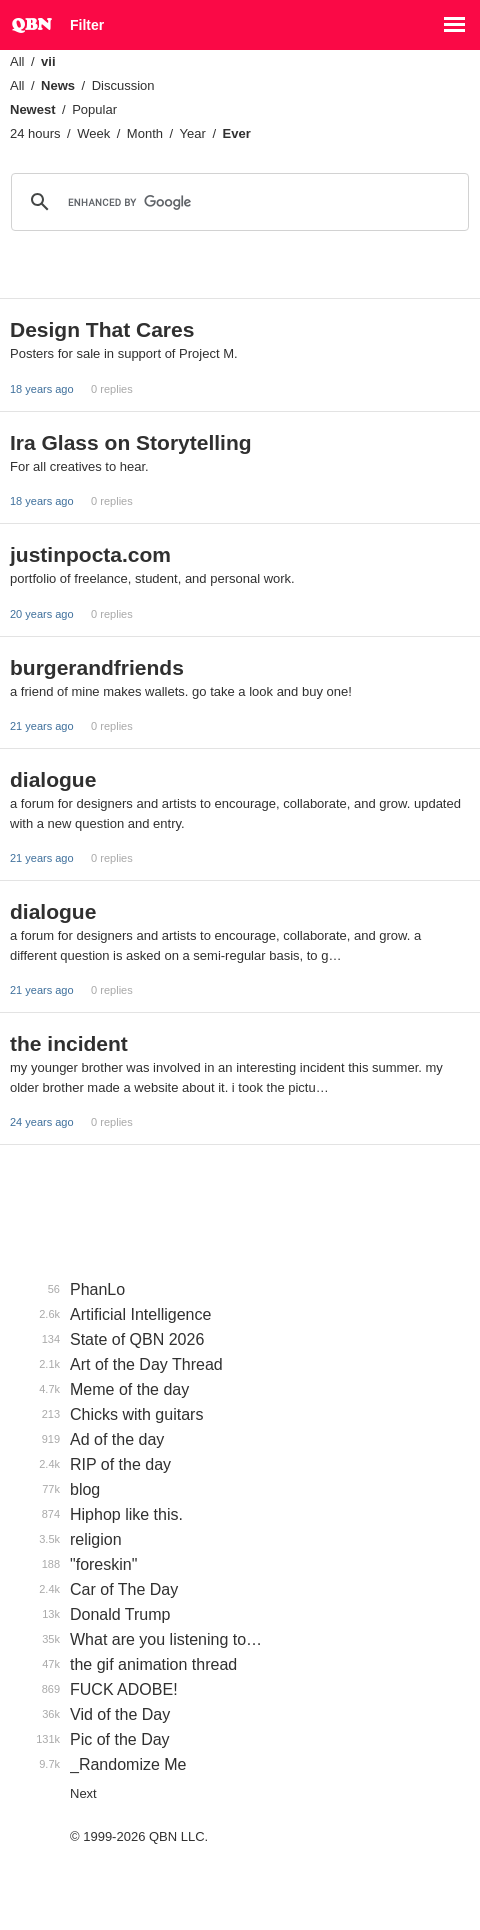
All (17, 61)
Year (193, 133)
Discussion (123, 85)
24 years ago (42, 1122)
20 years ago (42, 614)
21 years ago (42, 726)
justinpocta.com (90, 554)
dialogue (53, 779)
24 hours (35, 133)
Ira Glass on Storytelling (131, 442)
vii (48, 61)
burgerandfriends (97, 667)
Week (93, 133)
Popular (94, 109)
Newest (33, 109)
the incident (69, 1043)
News (58, 85)
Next (83, 1793)
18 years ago (42, 389)
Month (145, 133)
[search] (237, 202)
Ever (237, 133)
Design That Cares (102, 329)
